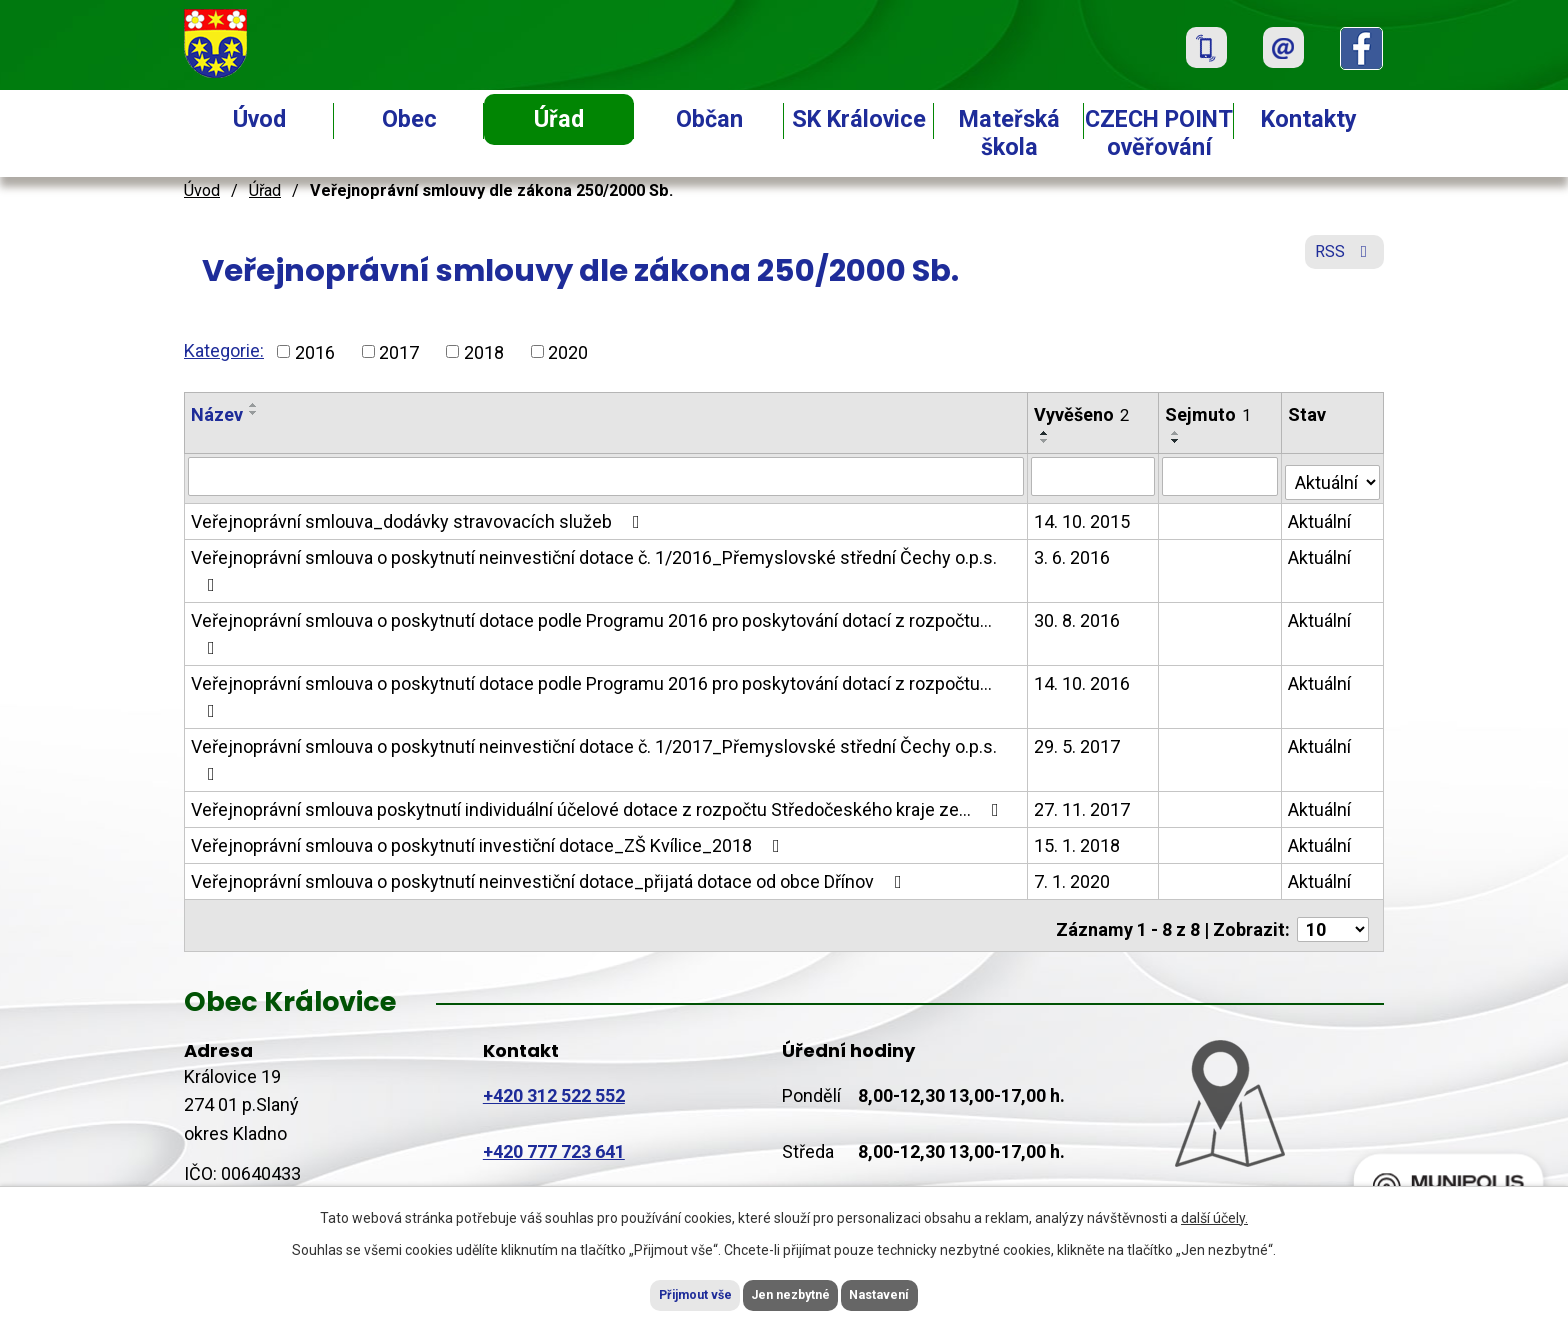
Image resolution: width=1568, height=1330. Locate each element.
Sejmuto (1210, 414)
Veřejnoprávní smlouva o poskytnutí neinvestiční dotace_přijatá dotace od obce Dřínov (550, 876)
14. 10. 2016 (1083, 678)
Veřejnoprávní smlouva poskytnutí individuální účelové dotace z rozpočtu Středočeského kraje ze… (599, 804)
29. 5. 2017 (1078, 741)
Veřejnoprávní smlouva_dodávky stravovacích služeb (419, 516)
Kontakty (1309, 119)
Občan (709, 119)
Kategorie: (224, 350)
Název (217, 414)
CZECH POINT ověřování (1159, 133)
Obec (409, 119)
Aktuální (1320, 516)
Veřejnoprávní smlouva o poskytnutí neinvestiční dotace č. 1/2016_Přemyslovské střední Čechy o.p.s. (594, 565)
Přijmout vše (662, 1293)
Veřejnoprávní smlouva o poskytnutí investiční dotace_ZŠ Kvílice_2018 (489, 840)
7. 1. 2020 (1073, 876)
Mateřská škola (1009, 133)
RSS (1340, 262)
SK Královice (859, 119)
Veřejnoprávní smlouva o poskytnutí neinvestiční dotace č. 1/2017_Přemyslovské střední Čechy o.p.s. (594, 754)
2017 (399, 351)
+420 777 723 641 (554, 1138)
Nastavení (914, 1293)
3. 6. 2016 (1073, 552)
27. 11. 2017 (1083, 804)
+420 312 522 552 (554, 1082)
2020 (568, 351)
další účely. (1214, 1213)
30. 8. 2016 (1078, 615)
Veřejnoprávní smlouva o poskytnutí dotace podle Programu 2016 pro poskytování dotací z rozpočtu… (591, 628)
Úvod (259, 119)
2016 (315, 351)
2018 (484, 351)
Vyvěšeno (1082, 414)
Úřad (559, 119)
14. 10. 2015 (1083, 516)
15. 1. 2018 (1078, 840)
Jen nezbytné (792, 1293)
